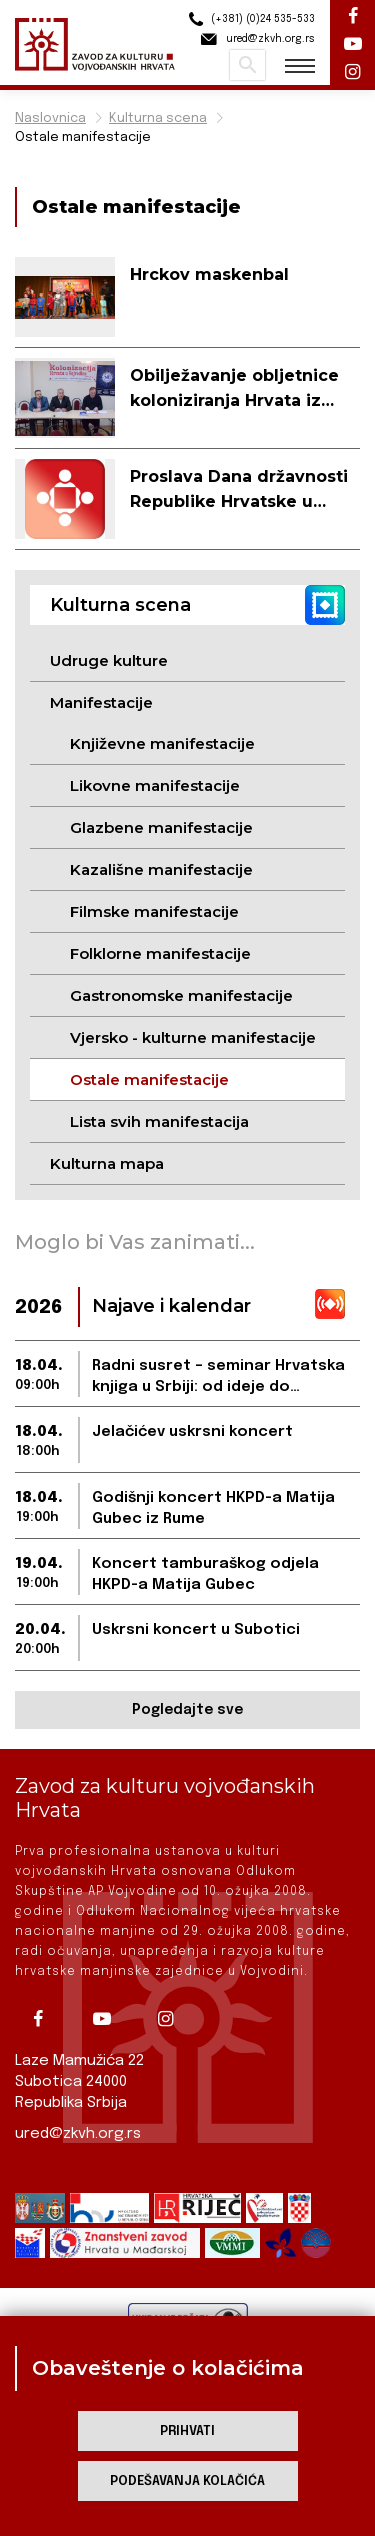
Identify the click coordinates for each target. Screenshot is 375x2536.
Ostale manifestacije (83, 137)
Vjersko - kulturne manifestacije (193, 1037)
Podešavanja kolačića (187, 2481)
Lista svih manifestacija (159, 1121)
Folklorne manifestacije (160, 953)
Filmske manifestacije (154, 911)
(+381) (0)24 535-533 (249, 19)
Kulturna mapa (107, 1163)
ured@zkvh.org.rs (78, 2134)
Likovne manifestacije (155, 785)
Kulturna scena (158, 118)
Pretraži (247, 65)
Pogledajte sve (187, 1710)
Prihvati (187, 2431)
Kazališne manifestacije (161, 869)
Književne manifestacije (162, 743)
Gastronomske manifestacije (181, 995)
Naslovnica (50, 118)
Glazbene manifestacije (161, 827)
